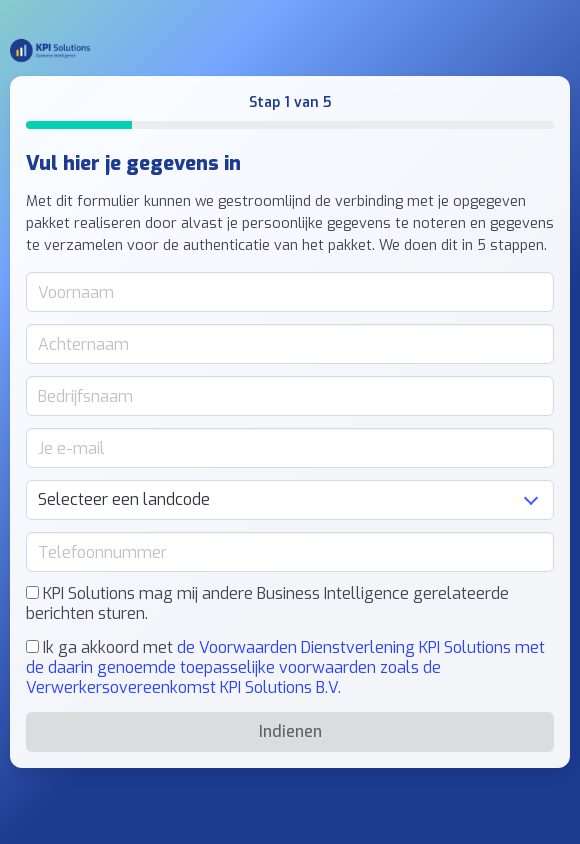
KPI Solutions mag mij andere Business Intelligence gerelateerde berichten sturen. (267, 604)
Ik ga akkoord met (285, 668)
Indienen (290, 731)
